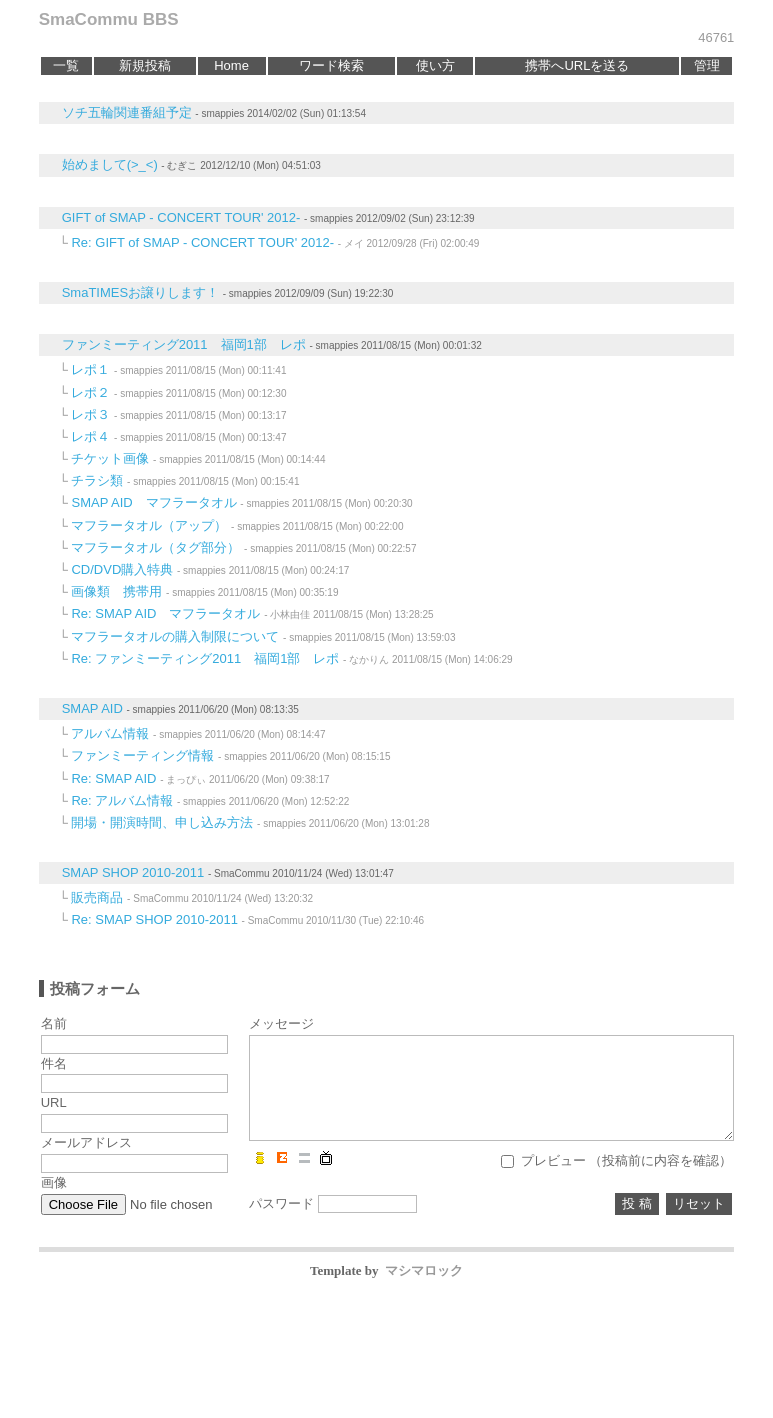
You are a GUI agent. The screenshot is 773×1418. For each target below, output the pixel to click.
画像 (54, 1182)
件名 (54, 1063)
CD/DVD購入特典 (122, 569)
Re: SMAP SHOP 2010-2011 (154, 919)
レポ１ (90, 369)
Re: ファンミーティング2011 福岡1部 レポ (205, 658)
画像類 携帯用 (116, 591)
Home (231, 65)
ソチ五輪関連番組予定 (127, 112)
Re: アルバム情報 (122, 800)
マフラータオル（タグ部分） (155, 547)
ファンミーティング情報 (142, 755)
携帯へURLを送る (577, 65)
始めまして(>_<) (110, 164)
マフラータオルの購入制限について (175, 636)
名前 (54, 1023)
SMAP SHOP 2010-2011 (133, 872)
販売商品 (97, 897)
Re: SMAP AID (113, 778)
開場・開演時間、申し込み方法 (162, 822)
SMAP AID (92, 708)
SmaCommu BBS (109, 19)
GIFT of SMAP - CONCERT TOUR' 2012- (181, 217)
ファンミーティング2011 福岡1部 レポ (184, 344)
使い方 (435, 65)
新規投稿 (145, 65)
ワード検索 (331, 65)
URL (54, 1102)
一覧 (66, 65)
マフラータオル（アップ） (149, 525)
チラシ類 (97, 480)
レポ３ (90, 414)
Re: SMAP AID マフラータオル (165, 613)
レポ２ (90, 392)
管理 (707, 65)
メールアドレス (86, 1142)
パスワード (281, 1203)
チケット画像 (110, 458)
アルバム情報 (110, 733)
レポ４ (90, 436)
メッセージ (281, 1023)
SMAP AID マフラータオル (153, 502)
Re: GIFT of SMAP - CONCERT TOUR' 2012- (202, 242)
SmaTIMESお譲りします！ (140, 292)
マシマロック (424, 1270)
